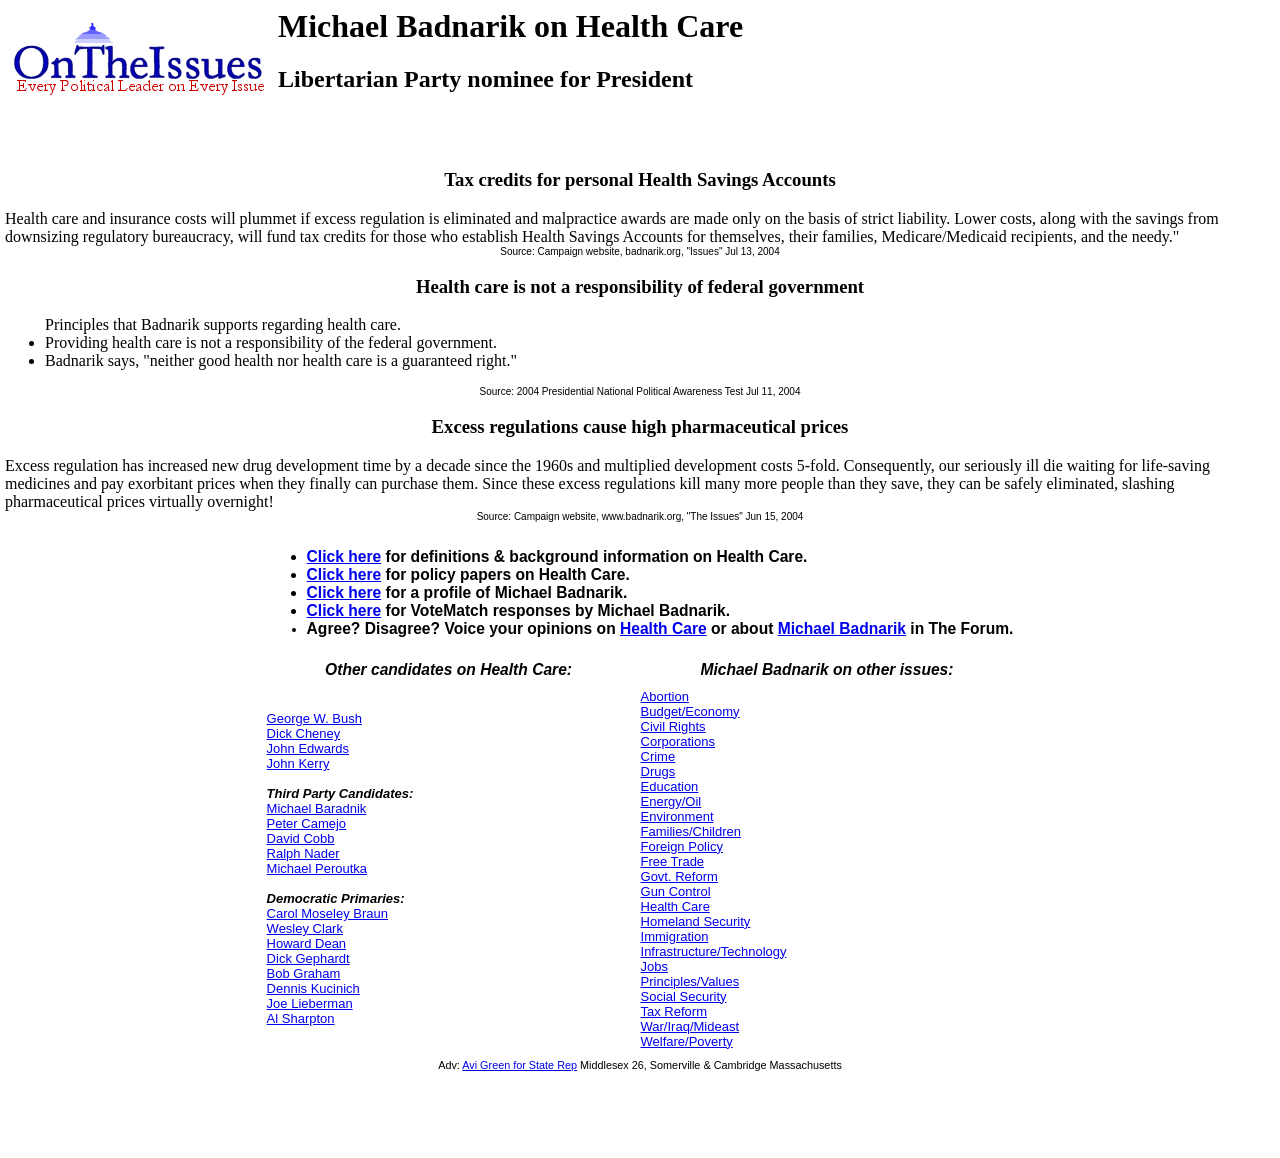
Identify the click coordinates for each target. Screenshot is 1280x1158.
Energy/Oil (671, 801)
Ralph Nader (303, 853)
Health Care (663, 628)
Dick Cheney (304, 733)
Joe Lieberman (310, 1003)
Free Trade (673, 861)
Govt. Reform (679, 876)
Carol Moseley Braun (327, 913)
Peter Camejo (306, 823)
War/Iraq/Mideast (690, 1026)
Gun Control (676, 891)
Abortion (665, 696)
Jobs (654, 966)
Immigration (675, 936)
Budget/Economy (690, 711)
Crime (658, 756)
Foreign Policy (682, 846)
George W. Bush (314, 718)
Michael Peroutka (317, 868)
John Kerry (298, 763)
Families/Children (691, 831)
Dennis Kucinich (313, 988)
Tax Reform (674, 1011)
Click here (344, 556)
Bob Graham (304, 973)
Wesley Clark (305, 928)
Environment (677, 816)
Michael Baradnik (317, 808)
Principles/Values (690, 981)
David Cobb (301, 838)
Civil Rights (673, 726)
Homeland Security (696, 921)
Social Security (684, 996)
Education (670, 786)
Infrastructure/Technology (714, 951)
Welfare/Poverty (687, 1041)
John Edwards (308, 748)
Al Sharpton (301, 1018)
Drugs (658, 771)
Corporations (678, 741)
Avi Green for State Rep (519, 1065)
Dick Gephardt (308, 958)
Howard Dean (307, 943)
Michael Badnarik (842, 628)
